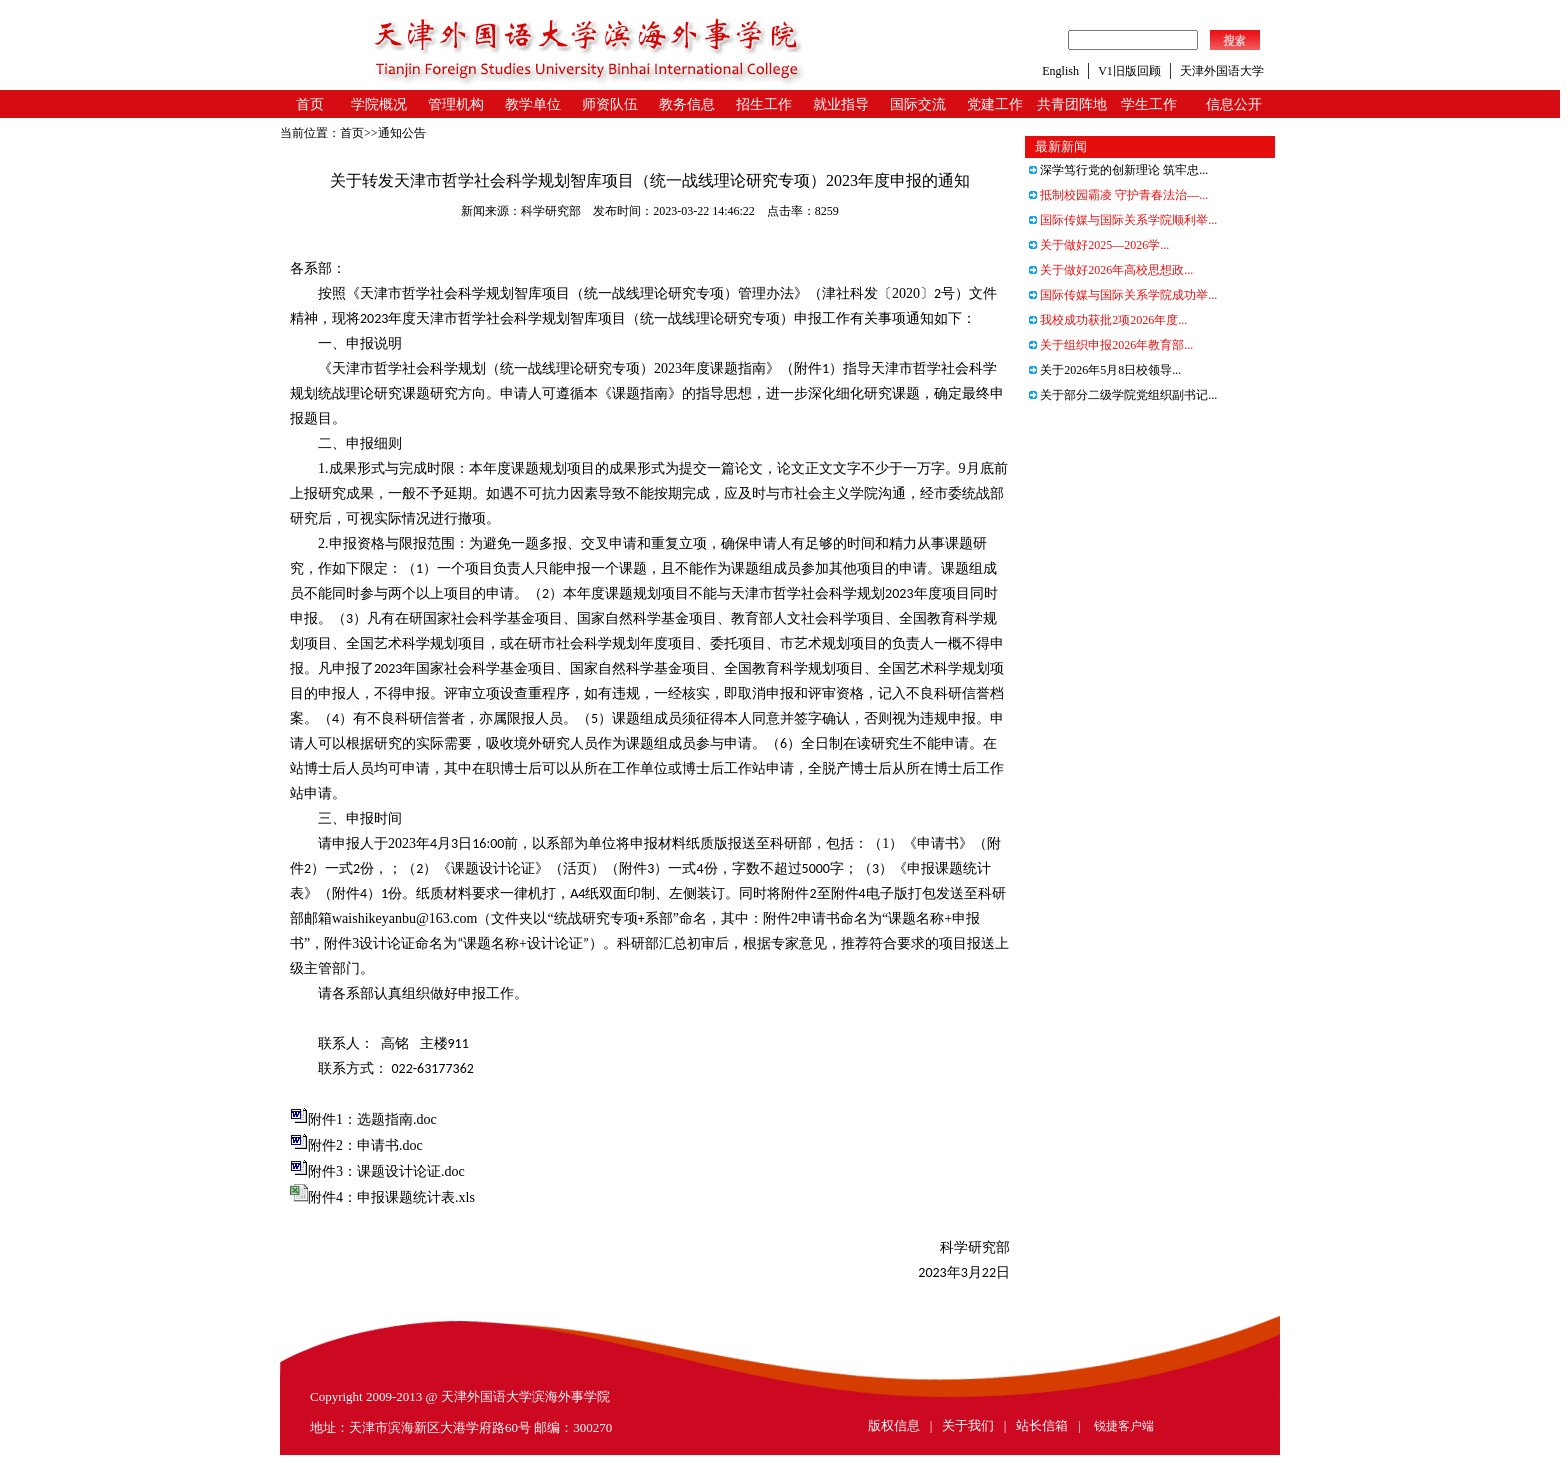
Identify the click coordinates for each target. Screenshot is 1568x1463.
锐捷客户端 (1124, 1426)
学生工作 (1149, 104)
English (1060, 71)
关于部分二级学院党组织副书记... (1123, 395)
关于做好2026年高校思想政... (1111, 270)
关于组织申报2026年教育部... (1111, 345)
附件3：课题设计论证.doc (386, 1171)
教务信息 (687, 104)
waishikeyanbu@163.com (404, 918)
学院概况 (379, 104)
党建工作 (995, 104)
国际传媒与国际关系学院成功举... (1123, 295)
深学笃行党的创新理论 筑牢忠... (1118, 170)
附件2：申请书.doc (365, 1145)
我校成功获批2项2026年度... (1108, 320)
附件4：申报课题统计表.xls (391, 1197)
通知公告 (402, 133)
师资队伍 (610, 104)
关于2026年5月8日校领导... (1105, 370)
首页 (310, 104)
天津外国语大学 (1222, 71)
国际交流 (918, 104)
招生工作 (764, 104)
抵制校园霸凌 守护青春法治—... (1118, 195)
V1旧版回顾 (1129, 71)
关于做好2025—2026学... (1099, 245)
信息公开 (1234, 104)
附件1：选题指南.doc (372, 1119)
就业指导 (841, 104)
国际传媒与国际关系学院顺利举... (1123, 220)
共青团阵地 (1072, 104)
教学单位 (533, 104)
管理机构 (456, 104)
